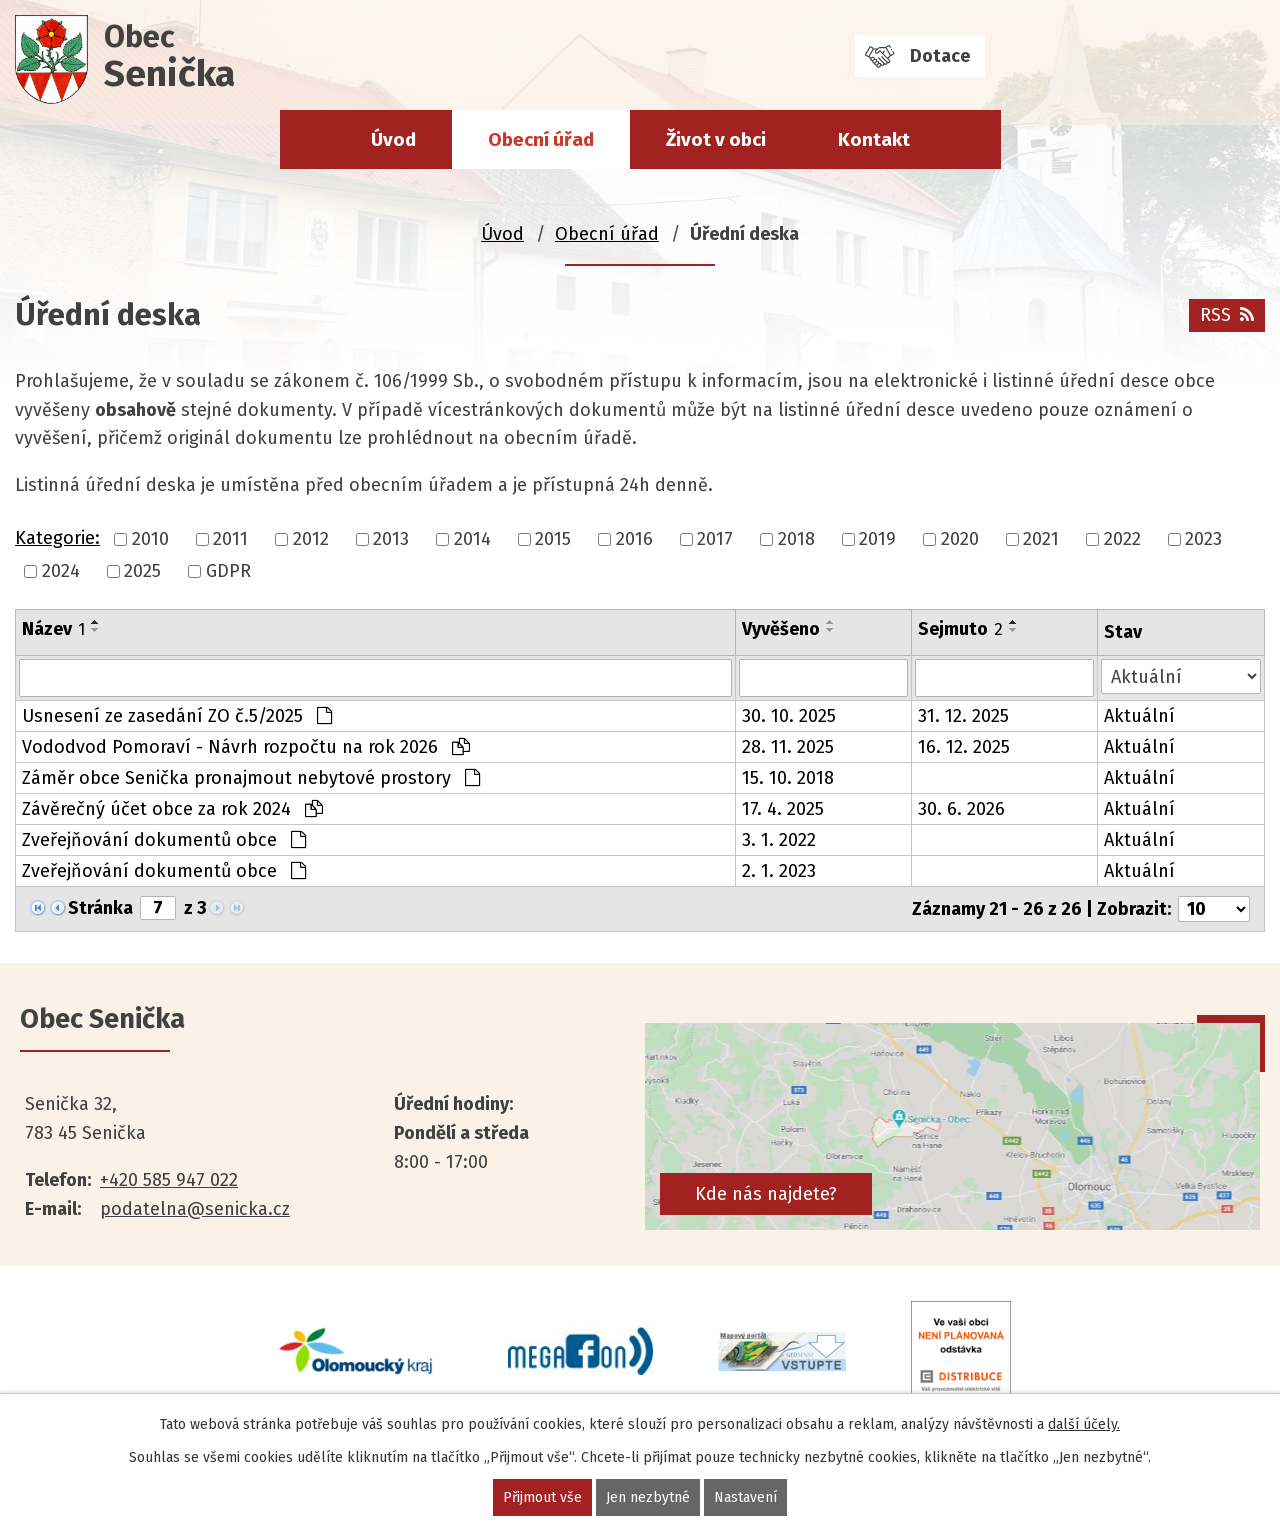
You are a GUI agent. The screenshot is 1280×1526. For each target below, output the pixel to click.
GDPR (228, 571)
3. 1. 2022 (779, 840)
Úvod (393, 139)
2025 (142, 571)
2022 (1122, 539)
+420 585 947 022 (169, 1180)
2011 (230, 539)
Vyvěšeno (781, 629)
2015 (553, 539)
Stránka (100, 908)
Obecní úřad (541, 139)
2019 (877, 539)
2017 (715, 539)
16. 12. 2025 (964, 747)
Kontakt (874, 139)
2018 (796, 539)
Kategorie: (57, 538)
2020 (960, 539)
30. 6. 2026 (961, 809)
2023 (1203, 539)
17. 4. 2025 (783, 809)
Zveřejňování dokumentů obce (164, 840)
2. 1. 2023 (779, 871)
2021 (1041, 539)
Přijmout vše (542, 1497)
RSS (1227, 315)
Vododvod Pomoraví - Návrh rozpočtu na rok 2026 (246, 747)
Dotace (940, 56)
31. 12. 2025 (963, 716)
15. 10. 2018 (788, 778)
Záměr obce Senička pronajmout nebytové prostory (251, 778)
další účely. (1084, 1424)
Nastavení (745, 1497)
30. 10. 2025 (789, 716)
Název (53, 629)
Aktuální (1139, 716)
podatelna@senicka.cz (195, 1209)
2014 (472, 539)
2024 (61, 571)
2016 (634, 539)
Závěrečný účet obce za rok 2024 (172, 809)
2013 (391, 539)
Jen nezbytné (648, 1497)
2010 (150, 539)
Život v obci (716, 139)
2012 (311, 539)
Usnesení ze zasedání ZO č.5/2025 (177, 716)
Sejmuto (960, 629)
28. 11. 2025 (788, 747)
